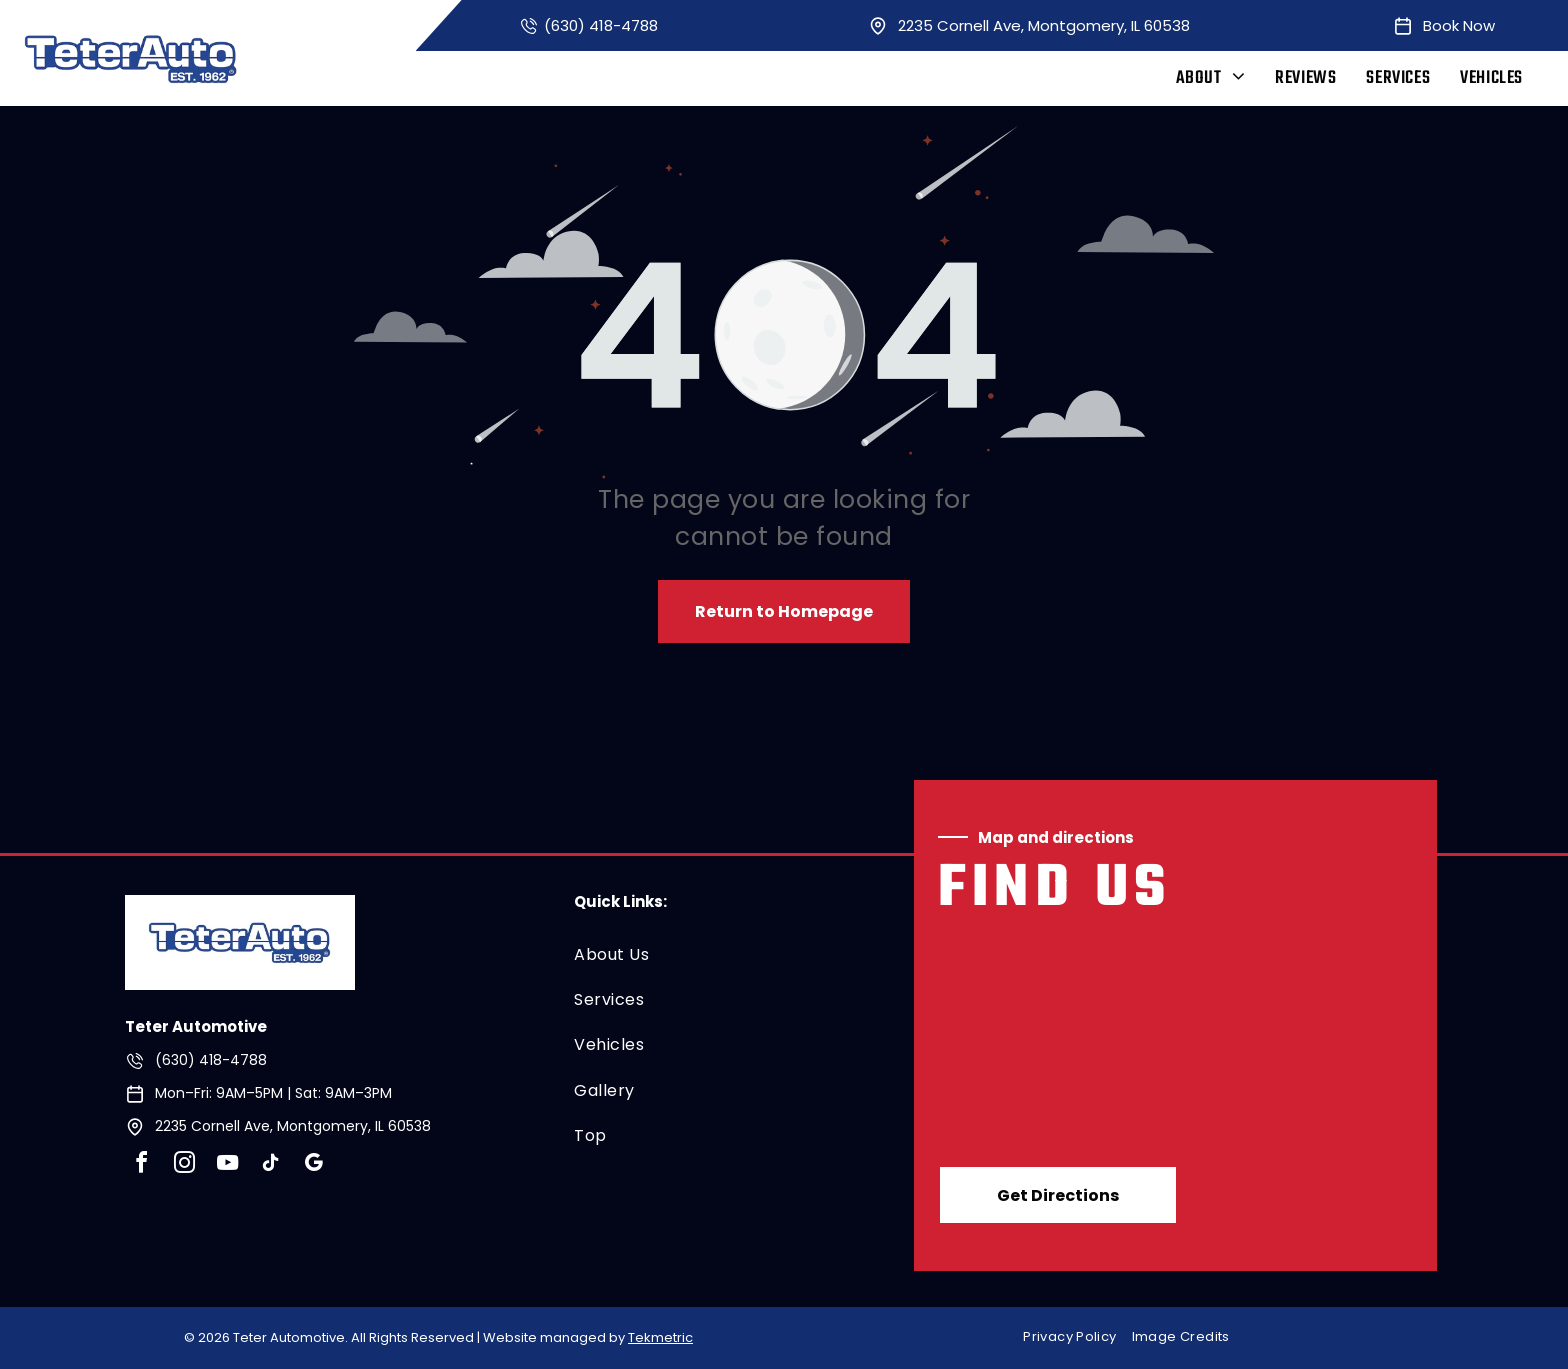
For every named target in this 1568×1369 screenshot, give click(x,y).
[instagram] (184, 1165)
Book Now (1459, 25)
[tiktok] (270, 1165)
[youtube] (227, 1165)
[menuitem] (1211, 78)
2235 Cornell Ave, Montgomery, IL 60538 (1044, 25)
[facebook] (141, 1165)
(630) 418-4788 (601, 25)
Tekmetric (660, 1337)
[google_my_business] (313, 1165)
